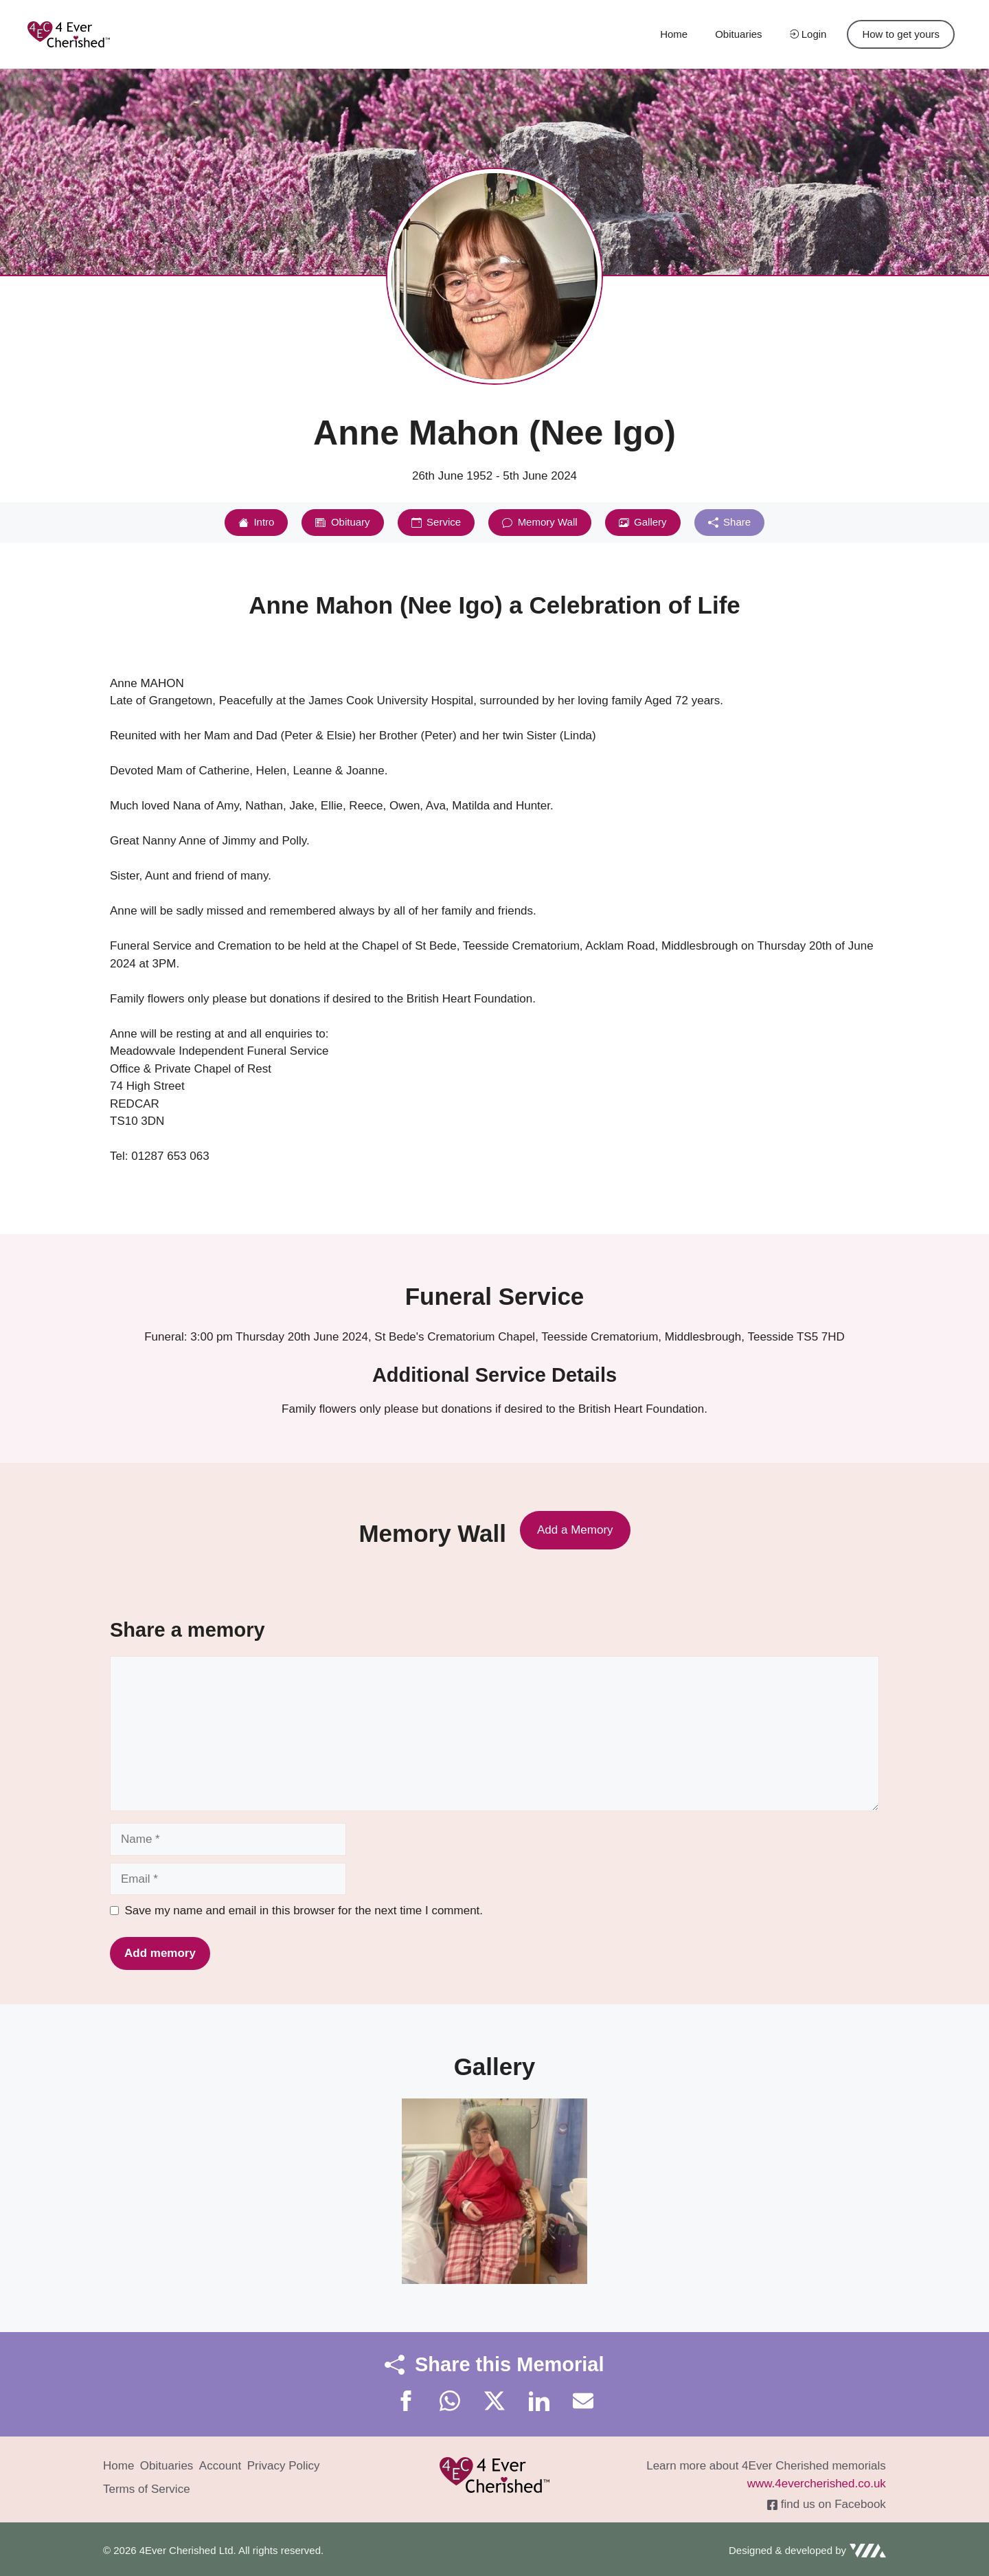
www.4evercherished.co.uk (816, 2483)
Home (673, 34)
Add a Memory (575, 1529)
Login (808, 34)
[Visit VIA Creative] (807, 2551)
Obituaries (738, 34)
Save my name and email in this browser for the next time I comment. (304, 1910)
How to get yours (901, 34)
